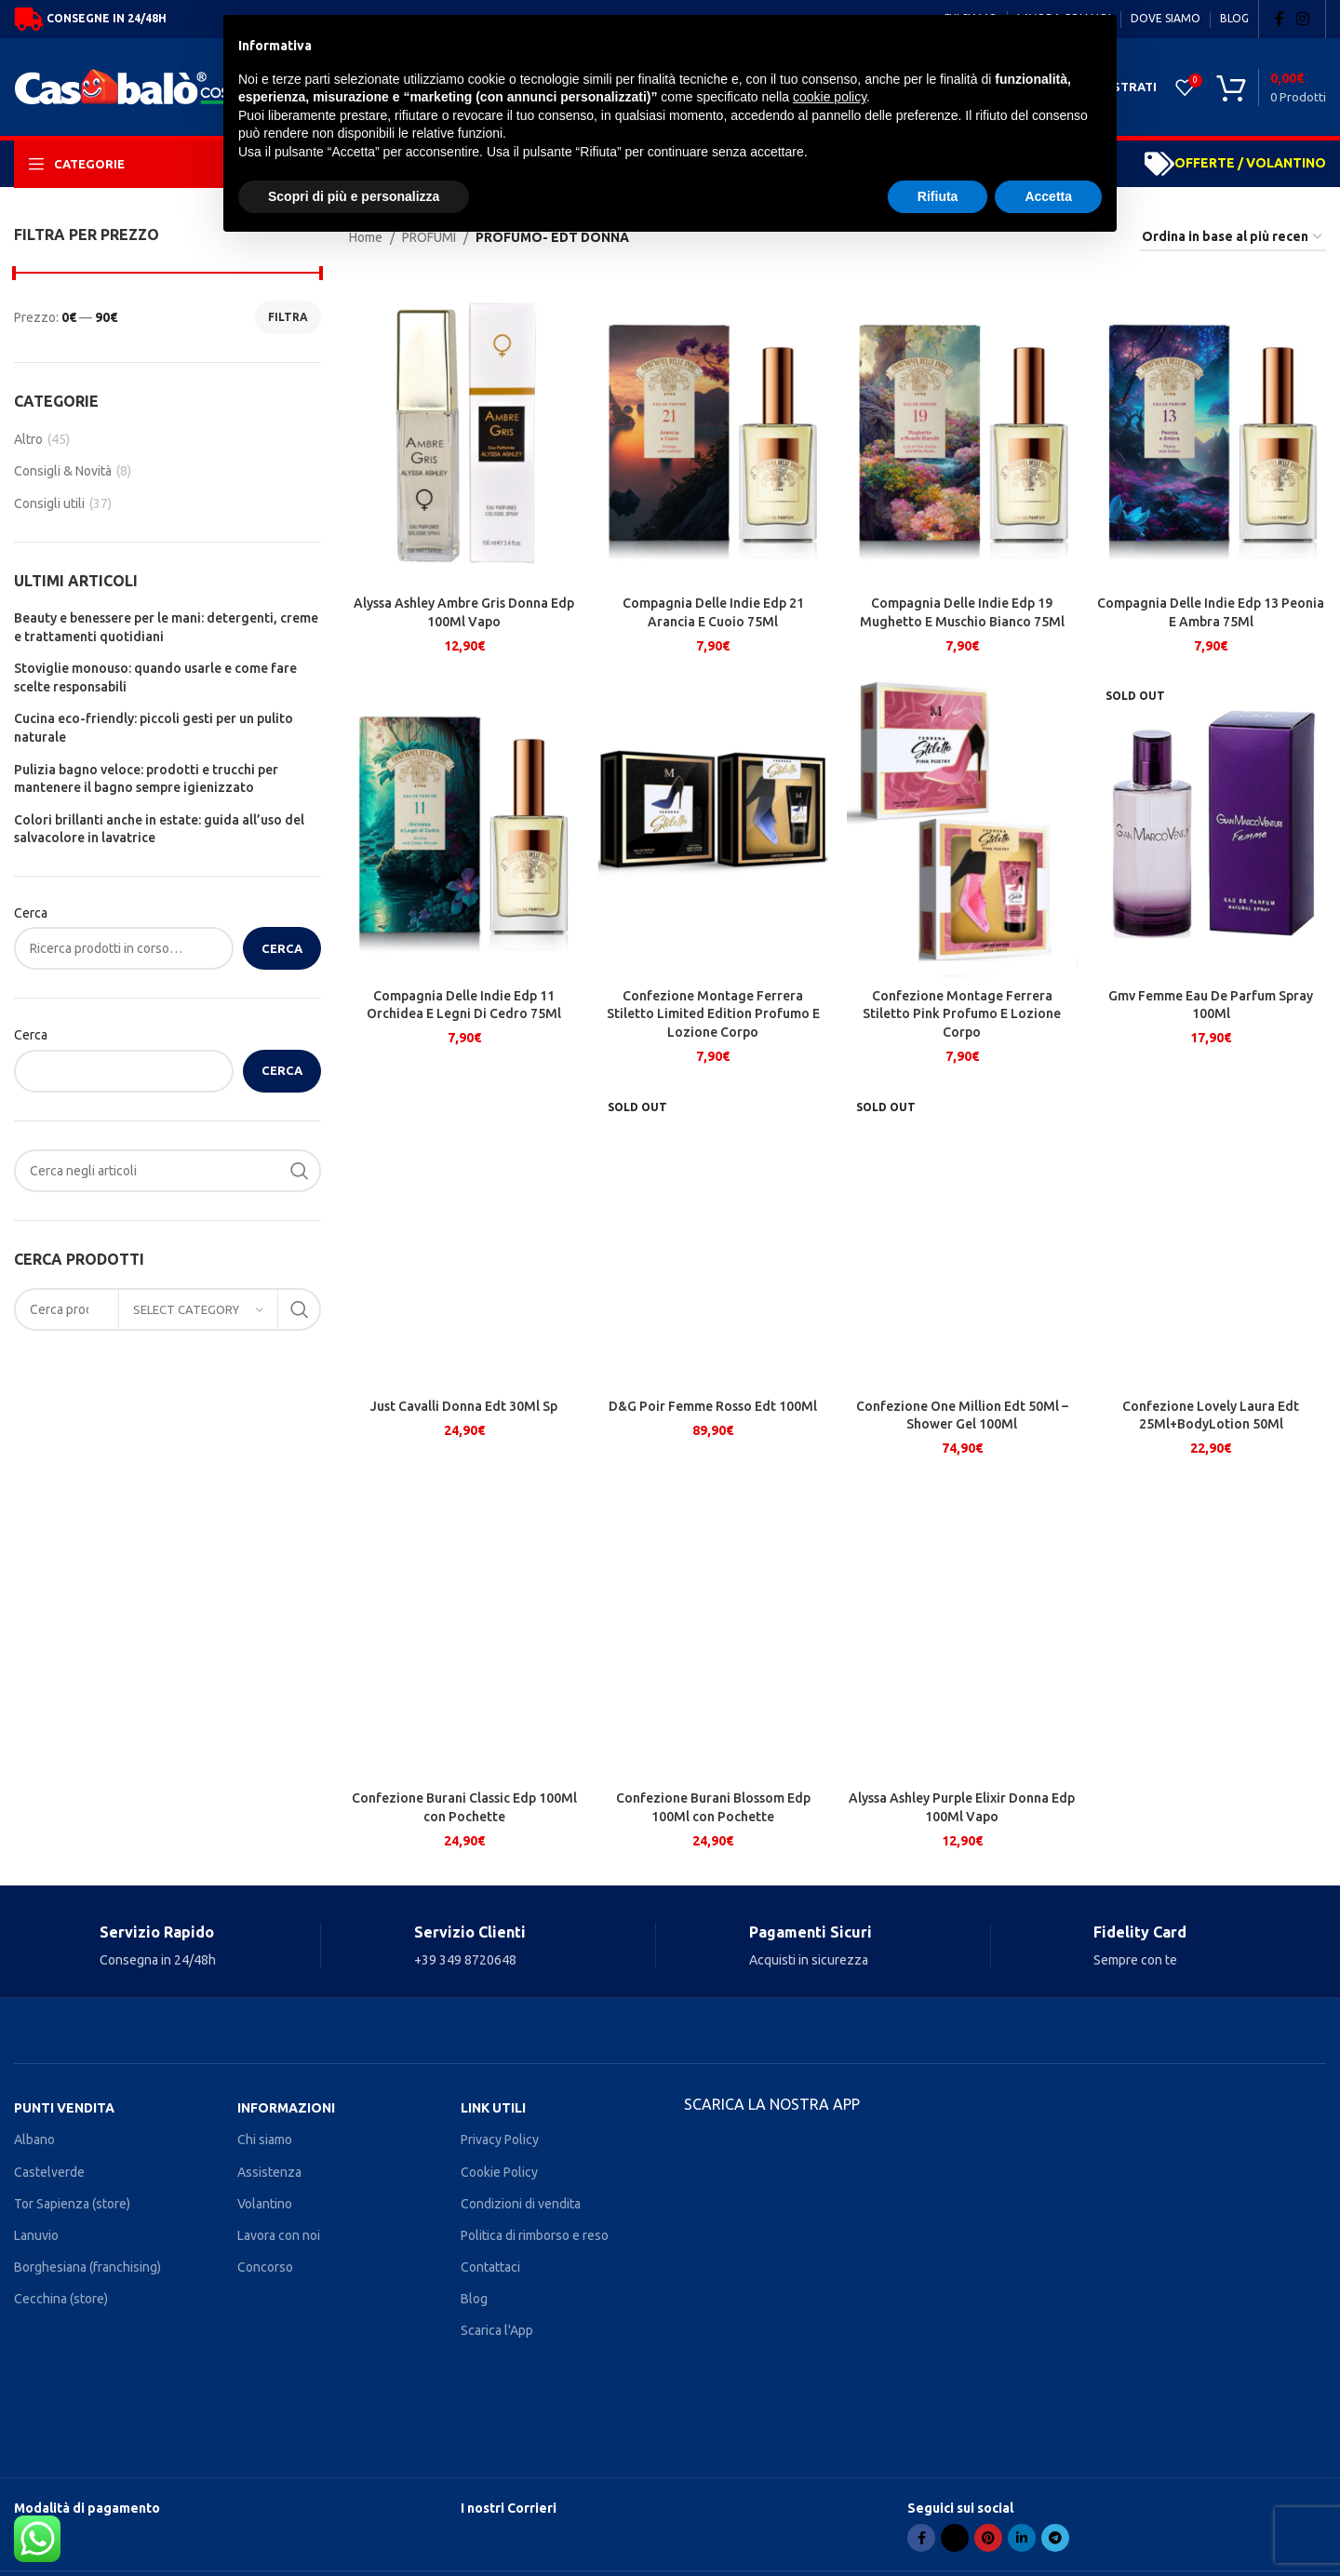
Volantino (264, 2203)
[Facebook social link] (1279, 19)
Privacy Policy (500, 2139)
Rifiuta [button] (938, 196)
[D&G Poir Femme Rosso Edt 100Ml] (713, 1235)
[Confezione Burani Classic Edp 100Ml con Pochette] (464, 1627)
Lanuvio (36, 2235)
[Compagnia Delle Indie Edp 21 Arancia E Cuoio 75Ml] (713, 432)
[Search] (167, 1170)
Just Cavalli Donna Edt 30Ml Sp (463, 1406)
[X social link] (955, 2538)
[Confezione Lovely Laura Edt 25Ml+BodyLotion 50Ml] (1211, 1235)
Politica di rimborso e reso (535, 2235)
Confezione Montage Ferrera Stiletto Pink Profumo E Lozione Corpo (962, 1014)
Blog (474, 2298)
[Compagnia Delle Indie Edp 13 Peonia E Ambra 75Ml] (1211, 432)
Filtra (288, 317)
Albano (34, 2139)
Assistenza (269, 2172)
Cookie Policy (499, 2172)
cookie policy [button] (829, 96)
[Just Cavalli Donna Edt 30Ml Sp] (464, 1235)
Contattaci (490, 2267)
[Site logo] (152, 85)
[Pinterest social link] (988, 2538)
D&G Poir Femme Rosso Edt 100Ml (713, 1406)
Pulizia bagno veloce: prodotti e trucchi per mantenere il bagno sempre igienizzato (146, 779)
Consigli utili (49, 503)
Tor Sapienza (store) (72, 2203)
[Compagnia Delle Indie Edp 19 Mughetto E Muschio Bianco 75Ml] (962, 432)
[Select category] (198, 1309)
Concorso (265, 2267)
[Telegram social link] (1055, 2538)
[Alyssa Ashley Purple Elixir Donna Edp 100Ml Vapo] (962, 1627)
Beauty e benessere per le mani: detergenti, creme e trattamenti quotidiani (166, 627)
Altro (28, 439)
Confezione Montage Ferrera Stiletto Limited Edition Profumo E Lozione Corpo (713, 1014)
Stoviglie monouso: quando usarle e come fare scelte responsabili (155, 677)
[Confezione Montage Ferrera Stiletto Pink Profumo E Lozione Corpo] (962, 824)
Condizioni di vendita (521, 2203)
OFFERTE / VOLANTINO (1250, 162)
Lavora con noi (278, 2235)
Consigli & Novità (63, 470)
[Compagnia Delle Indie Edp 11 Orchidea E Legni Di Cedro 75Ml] (464, 824)
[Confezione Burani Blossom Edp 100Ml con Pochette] (713, 1627)
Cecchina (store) (61, 2298)
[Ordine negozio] (1233, 237)
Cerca (30, 913)
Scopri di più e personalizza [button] (353, 196)
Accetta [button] (1048, 196)
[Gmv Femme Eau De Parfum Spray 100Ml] (1211, 824)
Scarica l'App (497, 2330)
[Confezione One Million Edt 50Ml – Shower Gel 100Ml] (962, 1235)
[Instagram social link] (1303, 19)
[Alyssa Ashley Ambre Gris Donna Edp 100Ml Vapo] (464, 432)
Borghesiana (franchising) (87, 2267)
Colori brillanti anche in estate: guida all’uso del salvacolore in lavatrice (159, 829)
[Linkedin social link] (1022, 2538)
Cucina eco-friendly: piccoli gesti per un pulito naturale (153, 728)
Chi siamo (264, 2139)
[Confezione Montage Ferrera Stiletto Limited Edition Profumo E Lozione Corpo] (713, 824)
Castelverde (49, 2172)
